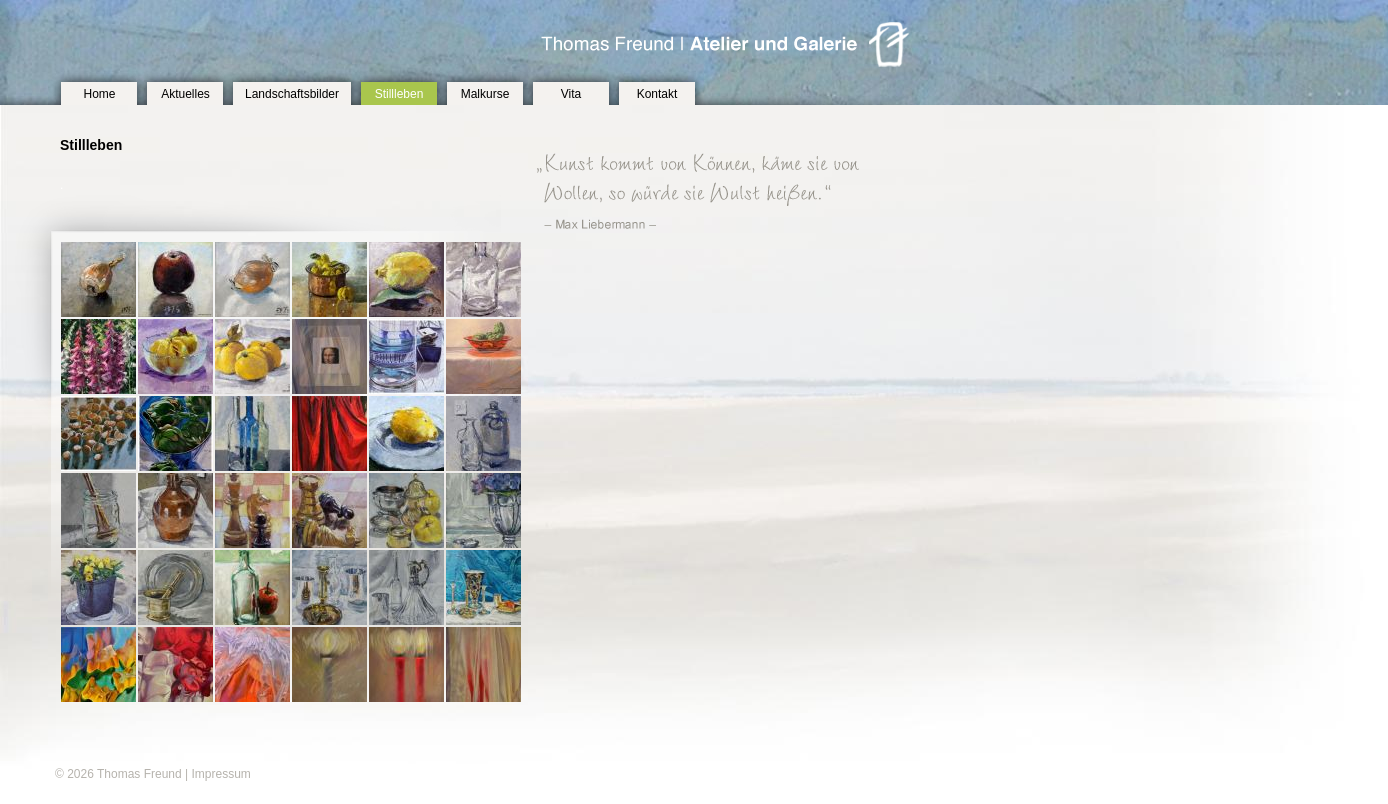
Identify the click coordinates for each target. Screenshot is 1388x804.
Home (99, 94)
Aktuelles (185, 94)
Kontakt (657, 94)
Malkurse (485, 94)
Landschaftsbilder (292, 94)
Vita (571, 94)
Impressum (220, 774)
